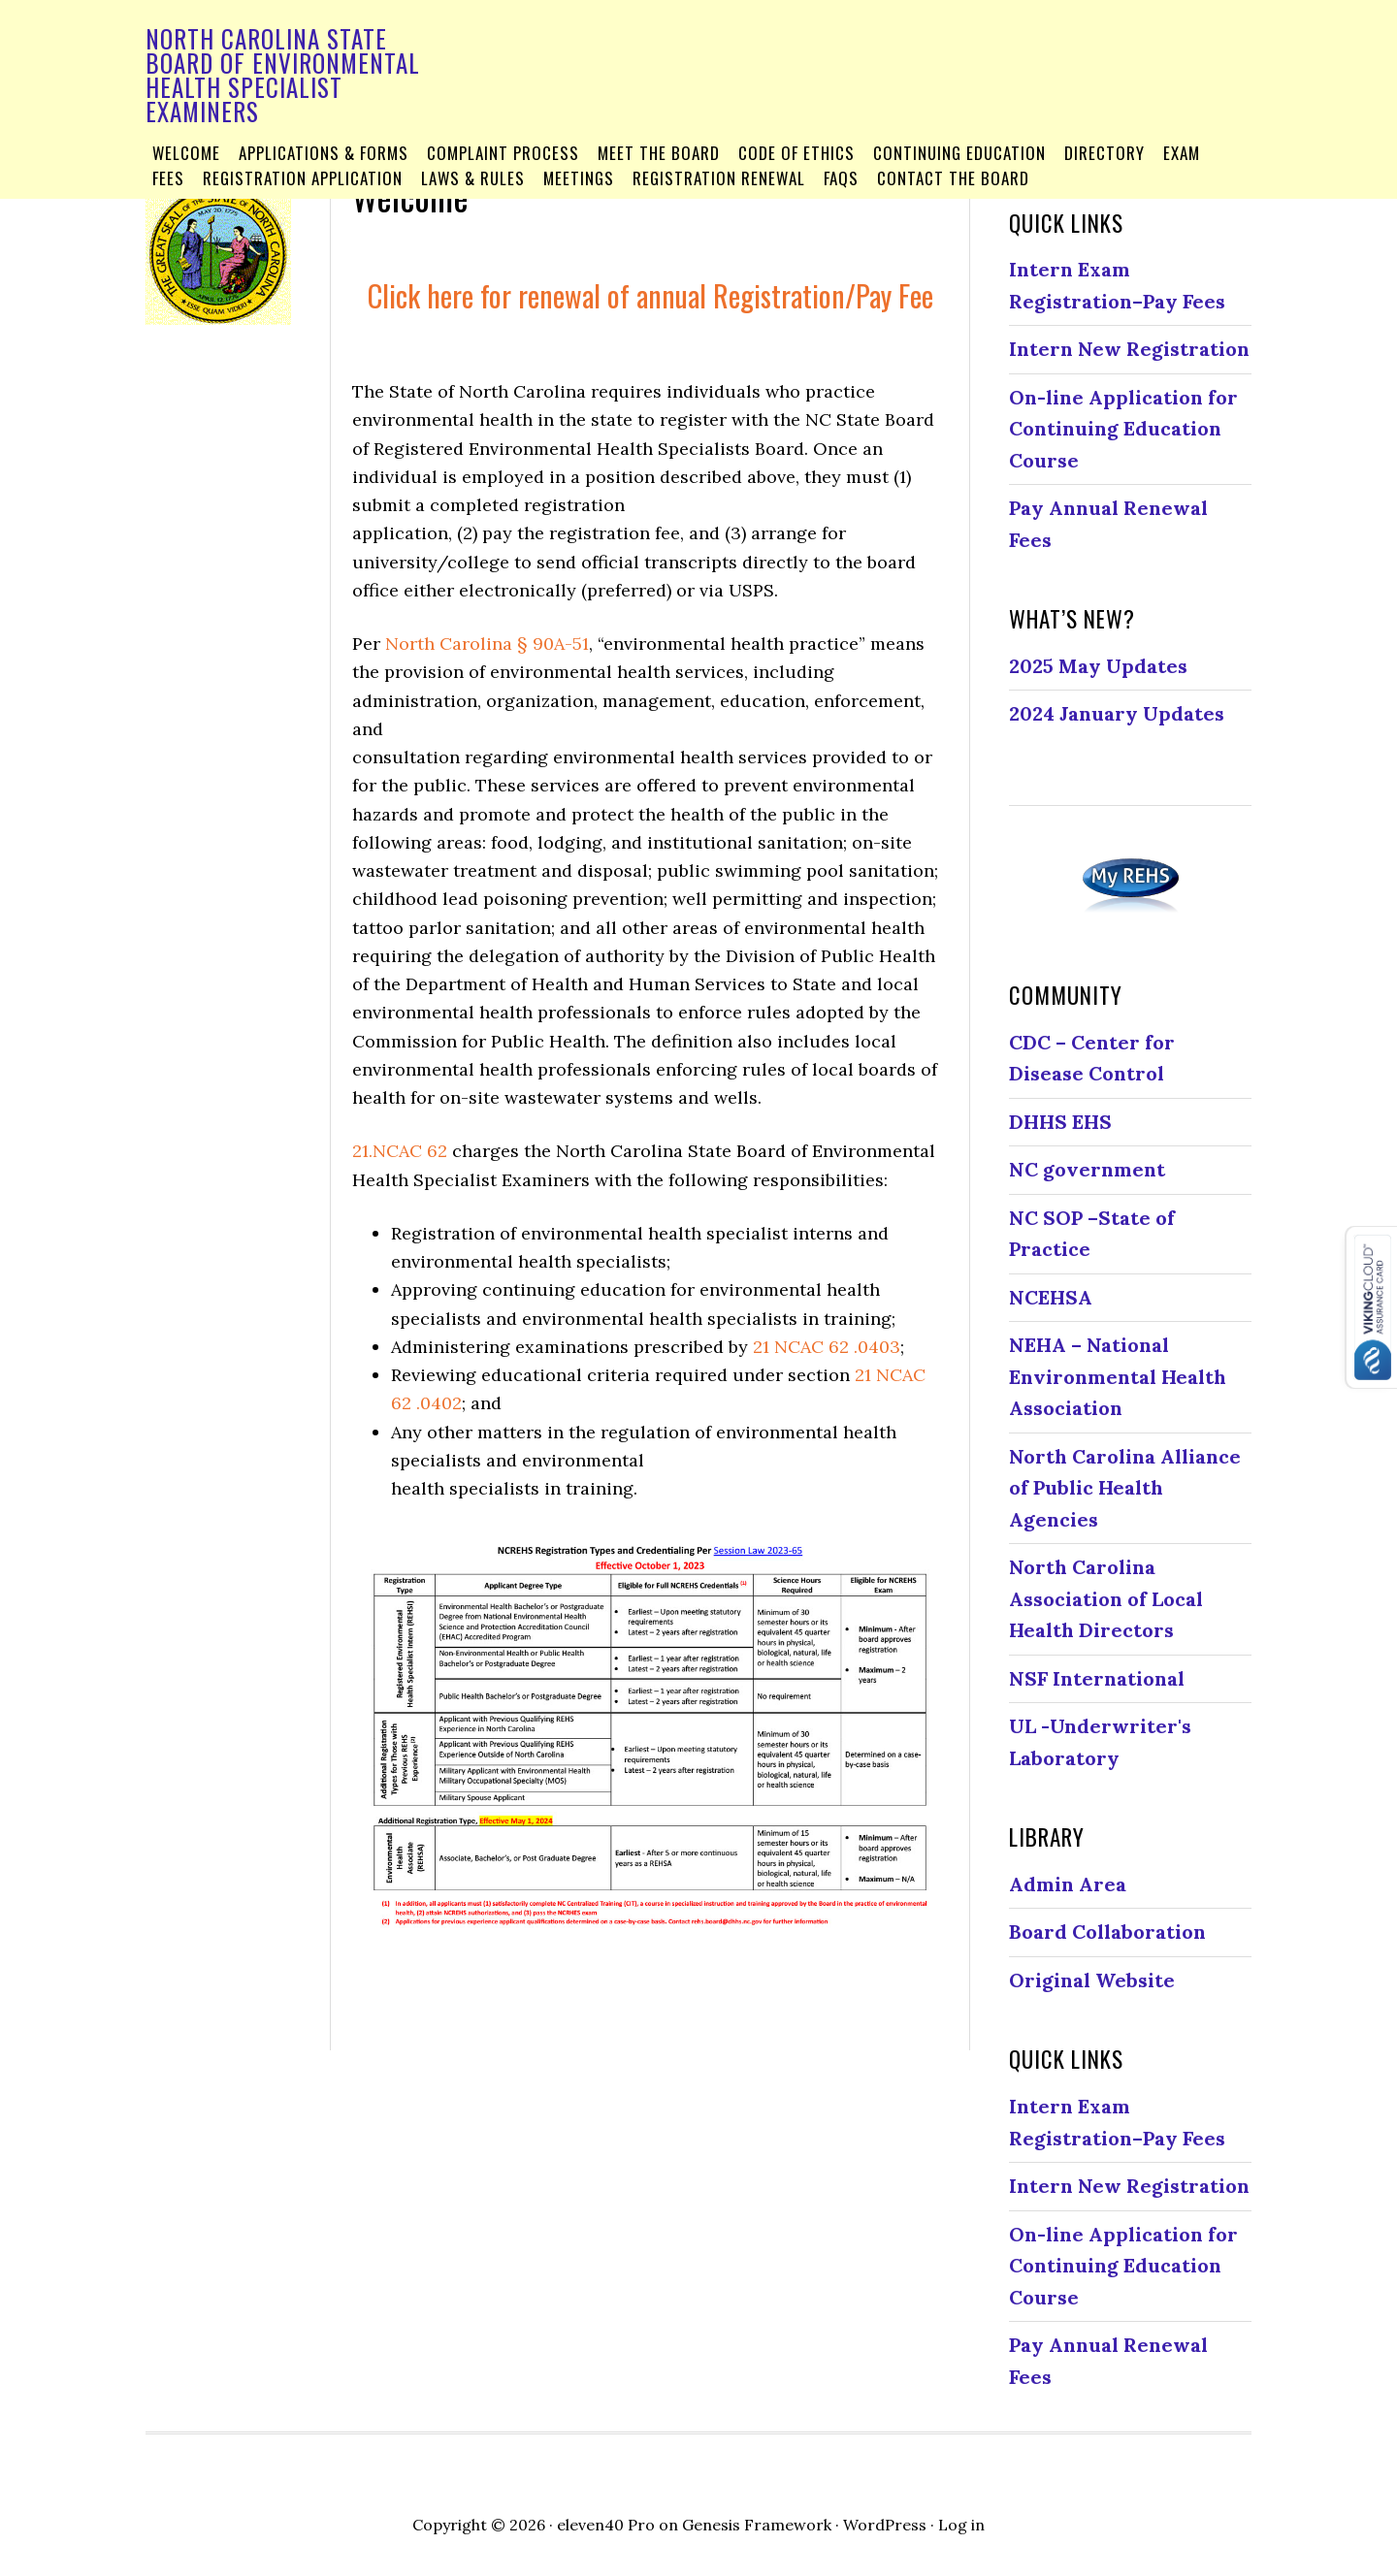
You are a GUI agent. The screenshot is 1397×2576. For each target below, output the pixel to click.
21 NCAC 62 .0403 (826, 1347)
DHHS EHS (1060, 1122)
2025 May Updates (1098, 666)
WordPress (884, 2524)
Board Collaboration (1107, 1931)
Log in (961, 2524)
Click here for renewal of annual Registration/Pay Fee (650, 295)
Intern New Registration (1129, 349)
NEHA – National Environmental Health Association (1117, 1376)
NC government (1087, 1169)
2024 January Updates (1116, 713)
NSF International (1097, 1678)
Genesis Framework (756, 2524)
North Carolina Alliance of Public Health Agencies (1125, 1487)
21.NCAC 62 (399, 1151)
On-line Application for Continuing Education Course (1123, 428)
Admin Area (1067, 1884)
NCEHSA (1050, 1297)
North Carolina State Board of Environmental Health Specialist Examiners (283, 74)
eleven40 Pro (606, 2524)
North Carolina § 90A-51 (487, 643)
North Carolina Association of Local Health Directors (1106, 1598)
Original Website (1092, 1980)
